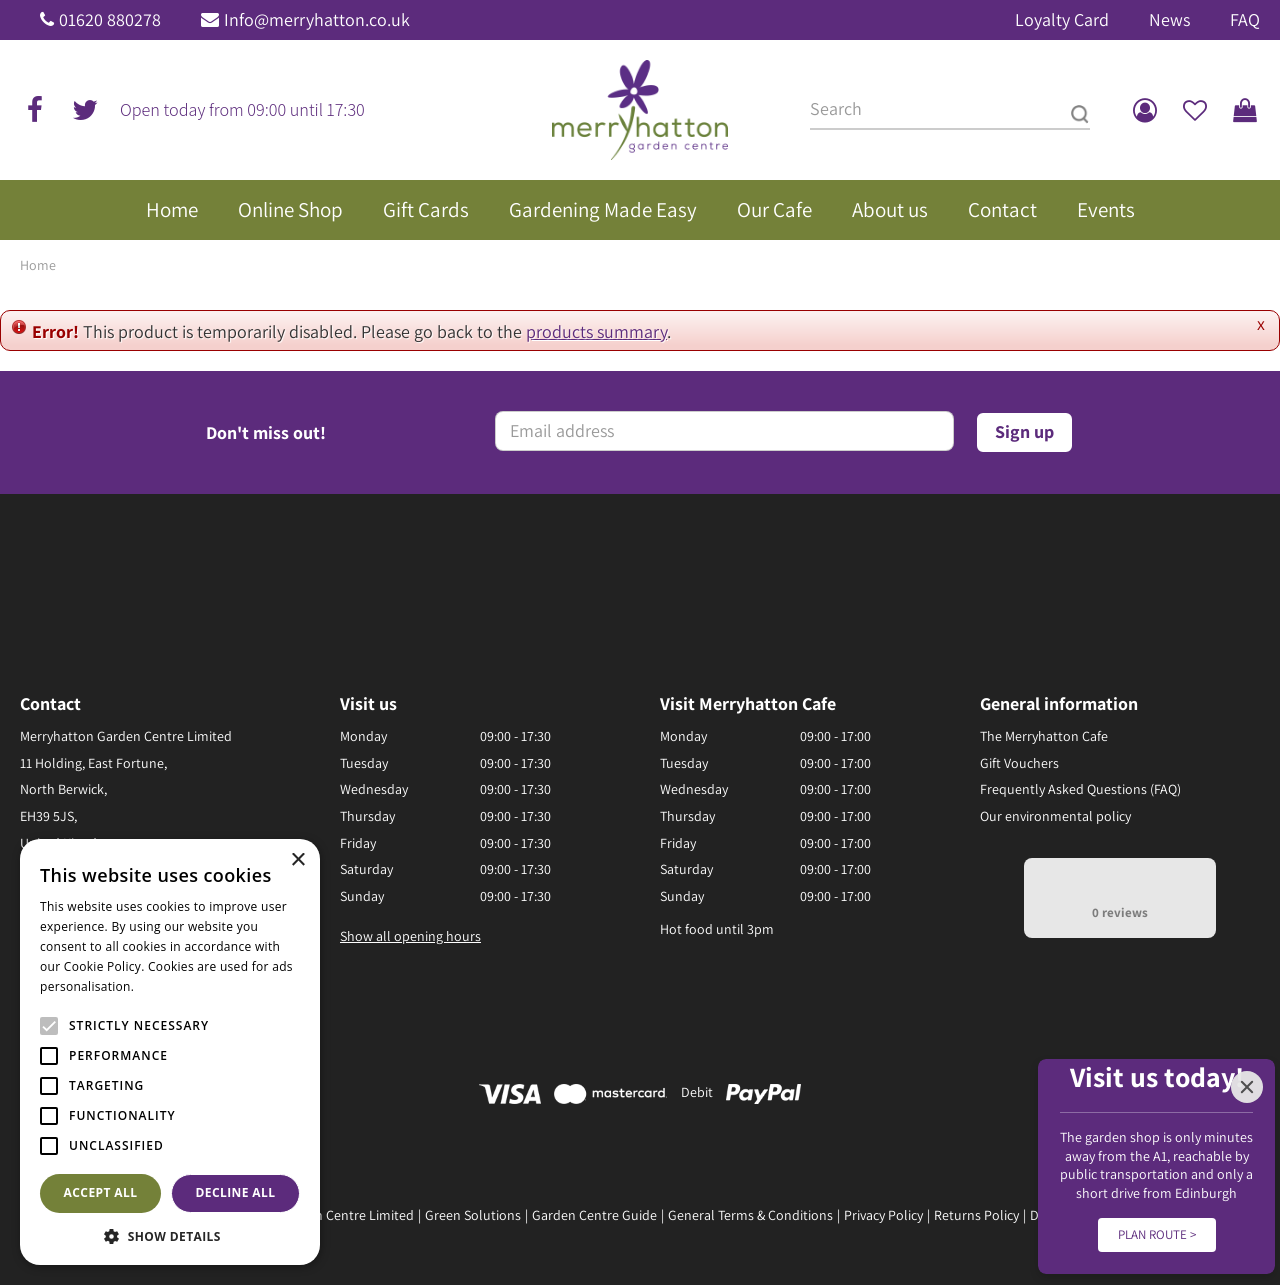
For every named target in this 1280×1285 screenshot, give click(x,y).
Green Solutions (473, 1215)
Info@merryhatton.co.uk (317, 19)
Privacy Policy (883, 1215)
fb (35, 110)
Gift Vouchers (1019, 763)
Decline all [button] (236, 1192)
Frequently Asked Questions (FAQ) (1080, 789)
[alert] (170, 1052)
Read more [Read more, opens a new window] (170, 986)
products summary (596, 331)
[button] (170, 1235)
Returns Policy (976, 1215)
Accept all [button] (101, 1192)
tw (85, 110)
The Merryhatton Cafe (1044, 736)
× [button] (297, 860)
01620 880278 (110, 19)
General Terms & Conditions (750, 1215)
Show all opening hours (410, 936)
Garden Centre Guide (594, 1215)
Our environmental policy (1055, 816)
